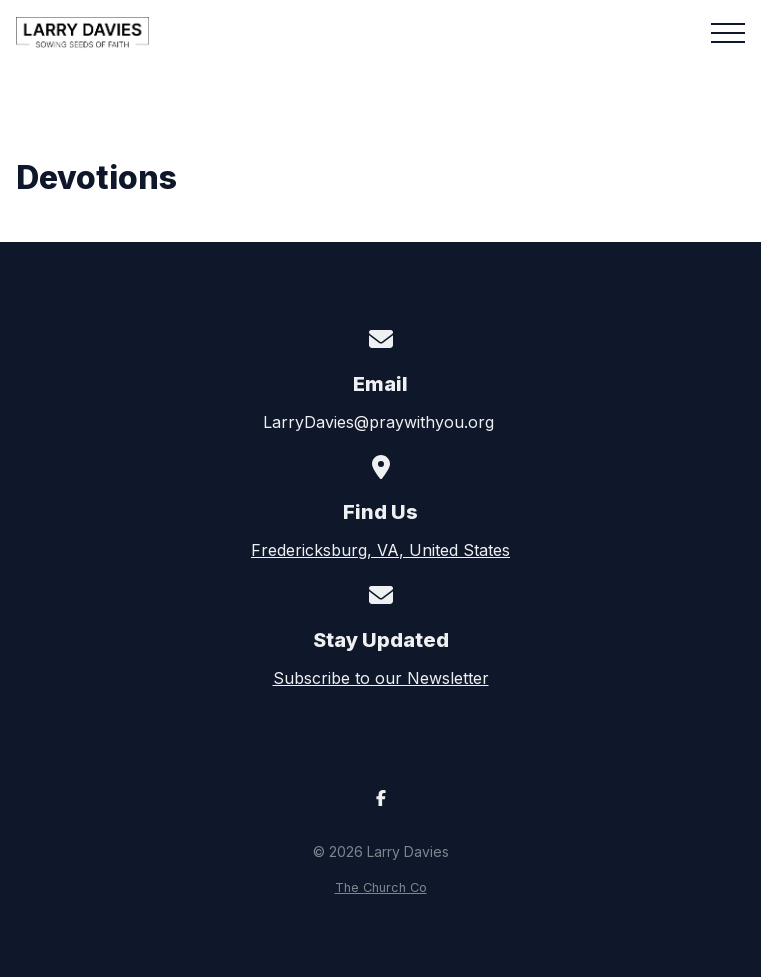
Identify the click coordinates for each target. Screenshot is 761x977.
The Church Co (381, 887)
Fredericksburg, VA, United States (380, 550)
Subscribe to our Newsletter (381, 678)
